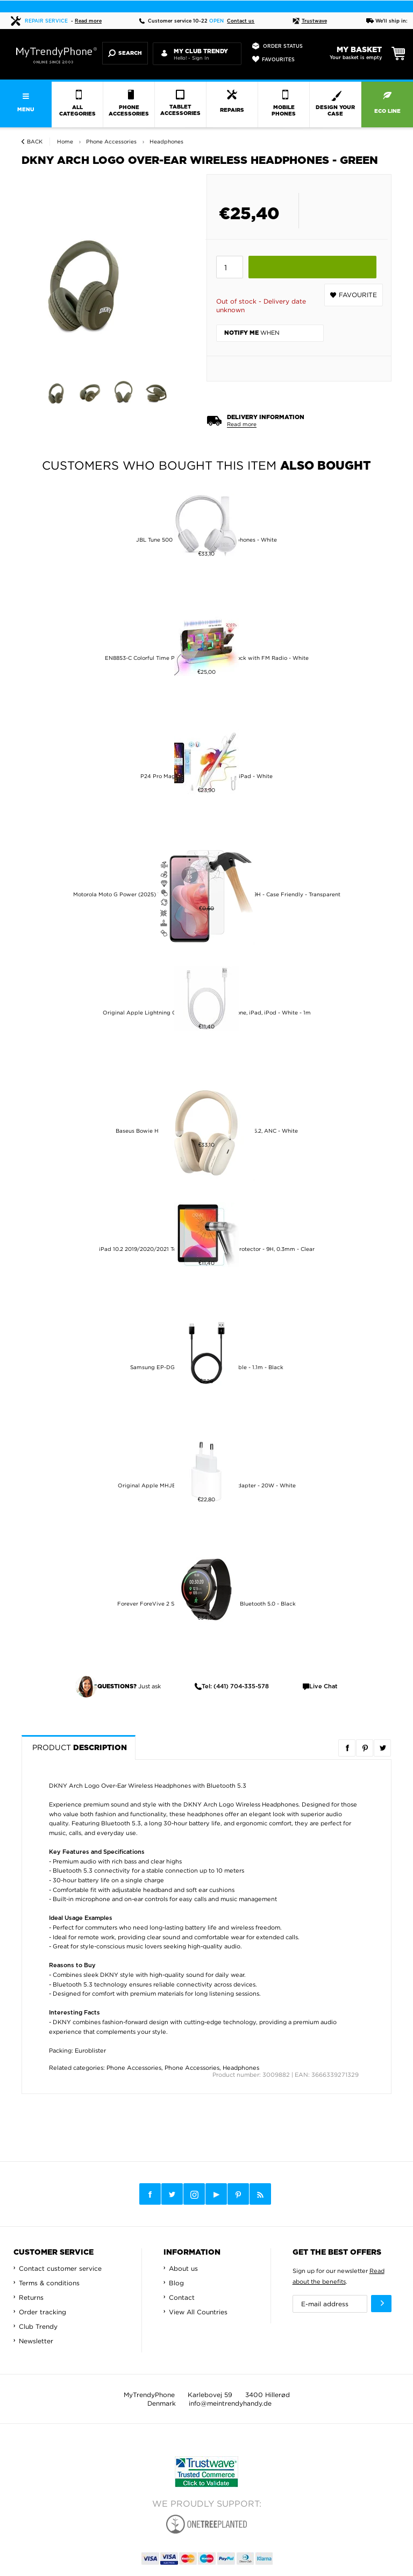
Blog (176, 2282)
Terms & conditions (49, 2282)
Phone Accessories (133, 2067)
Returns (31, 2297)
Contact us (240, 21)
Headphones (241, 2067)
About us (183, 2268)
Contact (182, 2297)
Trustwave (310, 21)
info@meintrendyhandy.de (230, 2403)
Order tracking (42, 2311)
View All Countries (198, 2311)
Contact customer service (60, 2268)
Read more (88, 21)
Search (125, 53)
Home (65, 142)
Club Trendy (38, 2326)
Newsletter (36, 2340)
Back (34, 142)
